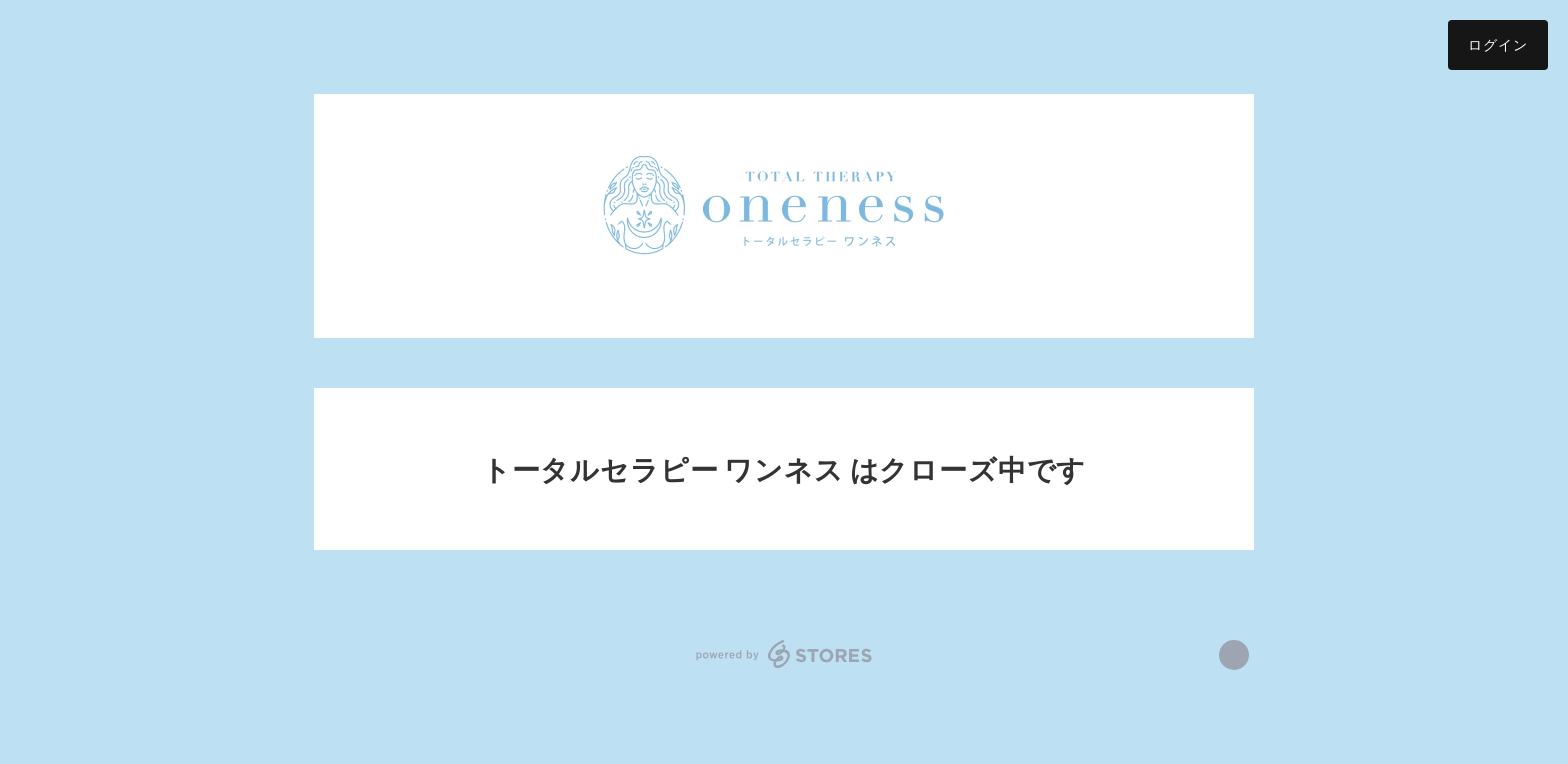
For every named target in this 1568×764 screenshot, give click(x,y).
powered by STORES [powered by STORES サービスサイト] (784, 654)
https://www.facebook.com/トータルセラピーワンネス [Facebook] (1234, 655)
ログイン (1498, 44)
